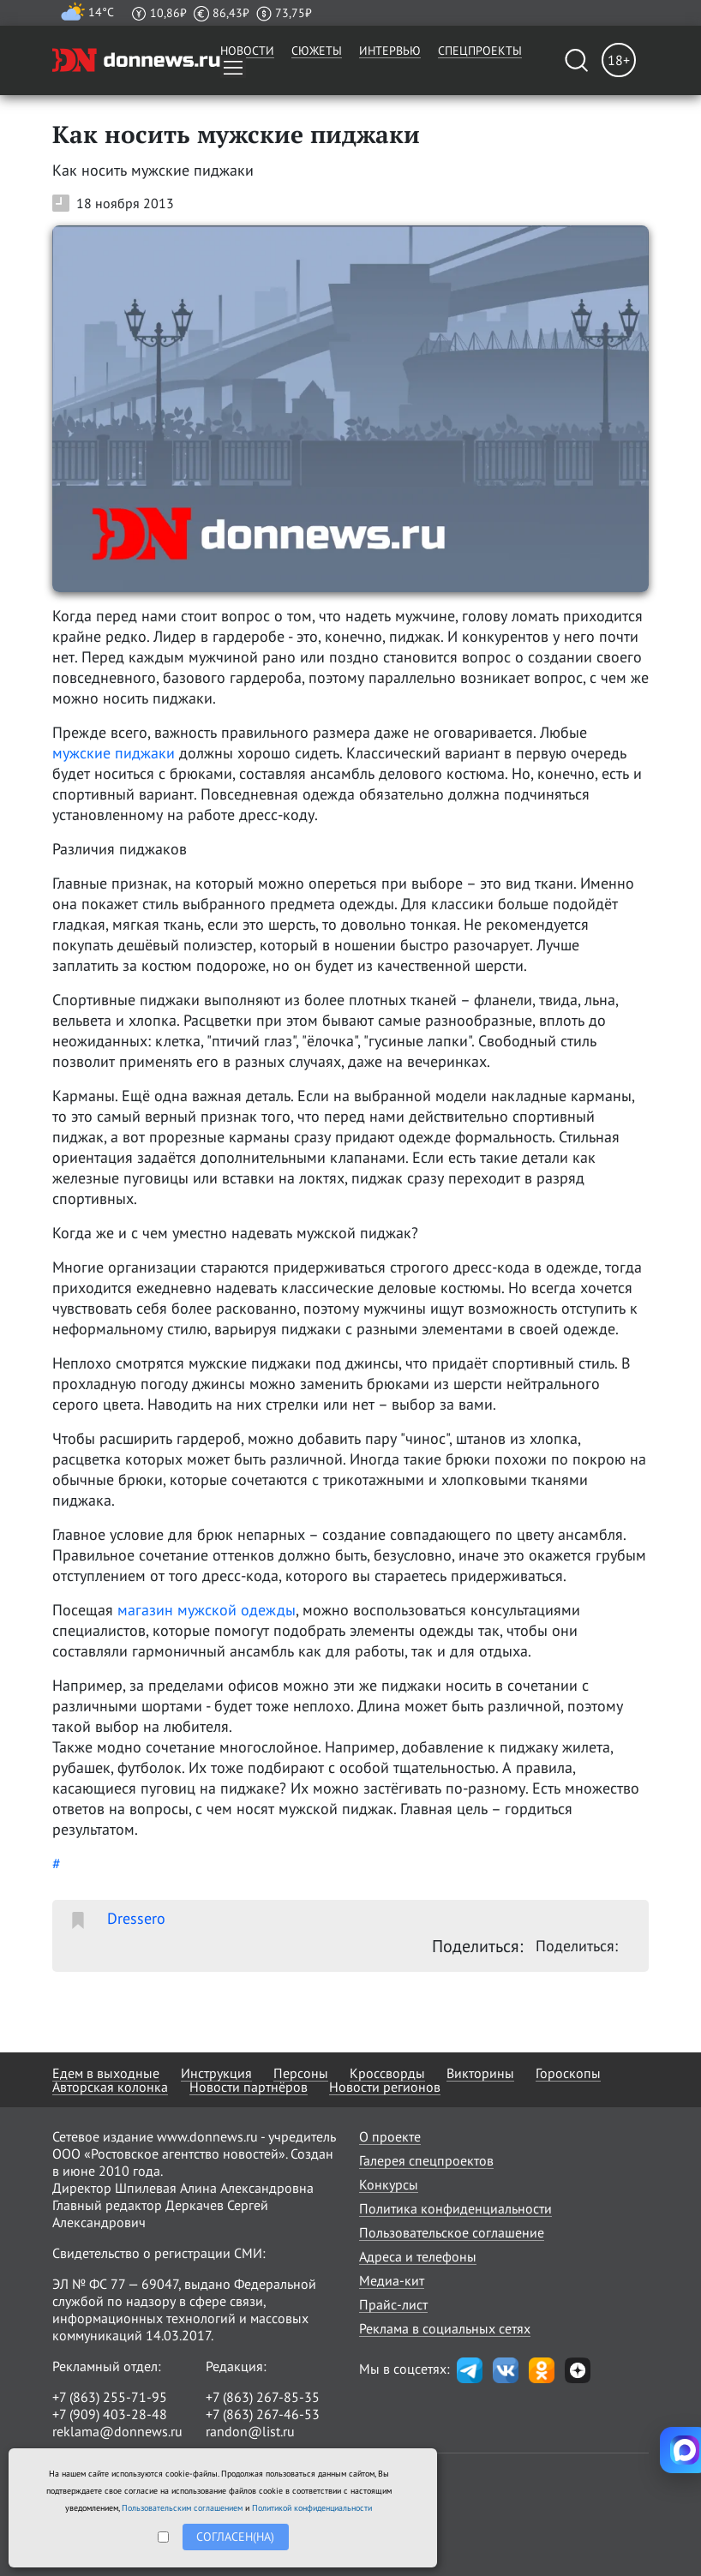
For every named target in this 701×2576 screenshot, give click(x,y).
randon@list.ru (250, 2431)
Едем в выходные (105, 2073)
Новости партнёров (248, 2086)
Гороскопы (568, 2073)
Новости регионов (384, 2086)
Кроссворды (387, 2073)
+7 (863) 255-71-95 (109, 2396)
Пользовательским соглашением (182, 2507)
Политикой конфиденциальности (312, 2507)
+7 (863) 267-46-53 (263, 2414)
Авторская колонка (110, 2086)
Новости (247, 50)
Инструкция (216, 2073)
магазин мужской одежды (206, 1610)
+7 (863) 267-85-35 (263, 2396)
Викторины (480, 2073)
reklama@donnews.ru (117, 2431)
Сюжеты (316, 50)
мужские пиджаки (113, 753)
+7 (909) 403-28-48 (109, 2414)
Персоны (300, 2073)
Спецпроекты (480, 50)
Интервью (390, 50)
